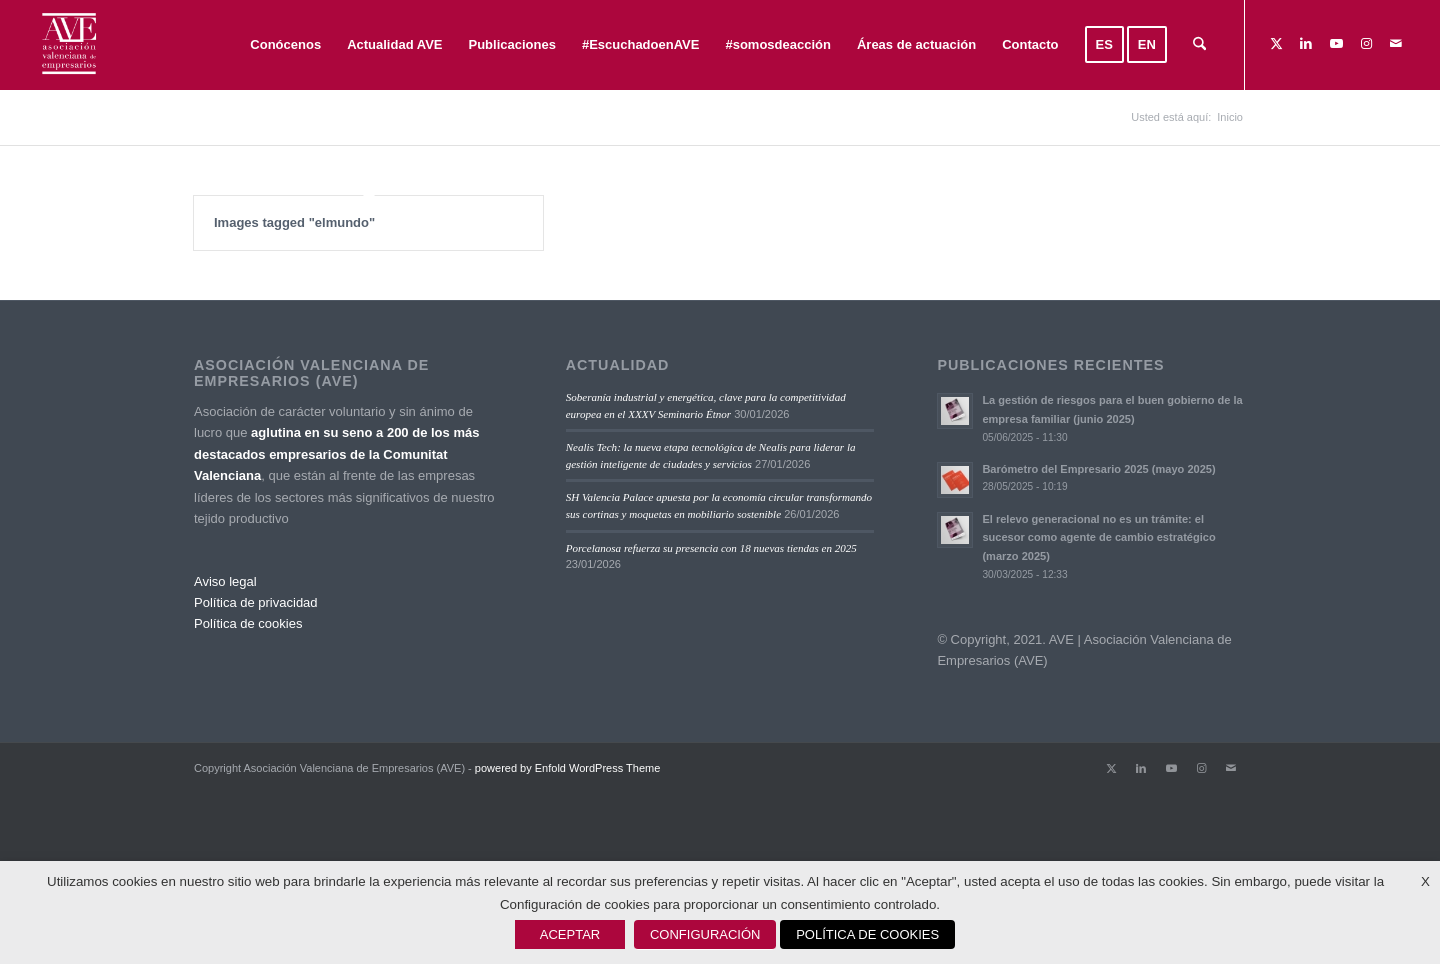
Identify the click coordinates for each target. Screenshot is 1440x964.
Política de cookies (248, 625)
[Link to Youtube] (1336, 44)
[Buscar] (1199, 45)
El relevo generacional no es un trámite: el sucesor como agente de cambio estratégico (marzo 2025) (1098, 539)
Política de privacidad (256, 604)
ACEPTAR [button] (570, 934)
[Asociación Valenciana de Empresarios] (67, 45)
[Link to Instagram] (1366, 44)
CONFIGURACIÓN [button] (705, 934)
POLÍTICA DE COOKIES (867, 934)
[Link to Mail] (1396, 44)
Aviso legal (225, 582)
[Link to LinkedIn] (1306, 44)
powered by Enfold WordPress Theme (567, 769)
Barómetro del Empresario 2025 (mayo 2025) (1098, 470)
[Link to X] (1276, 44)
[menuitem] (285, 45)
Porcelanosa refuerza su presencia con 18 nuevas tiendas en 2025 (711, 549)
